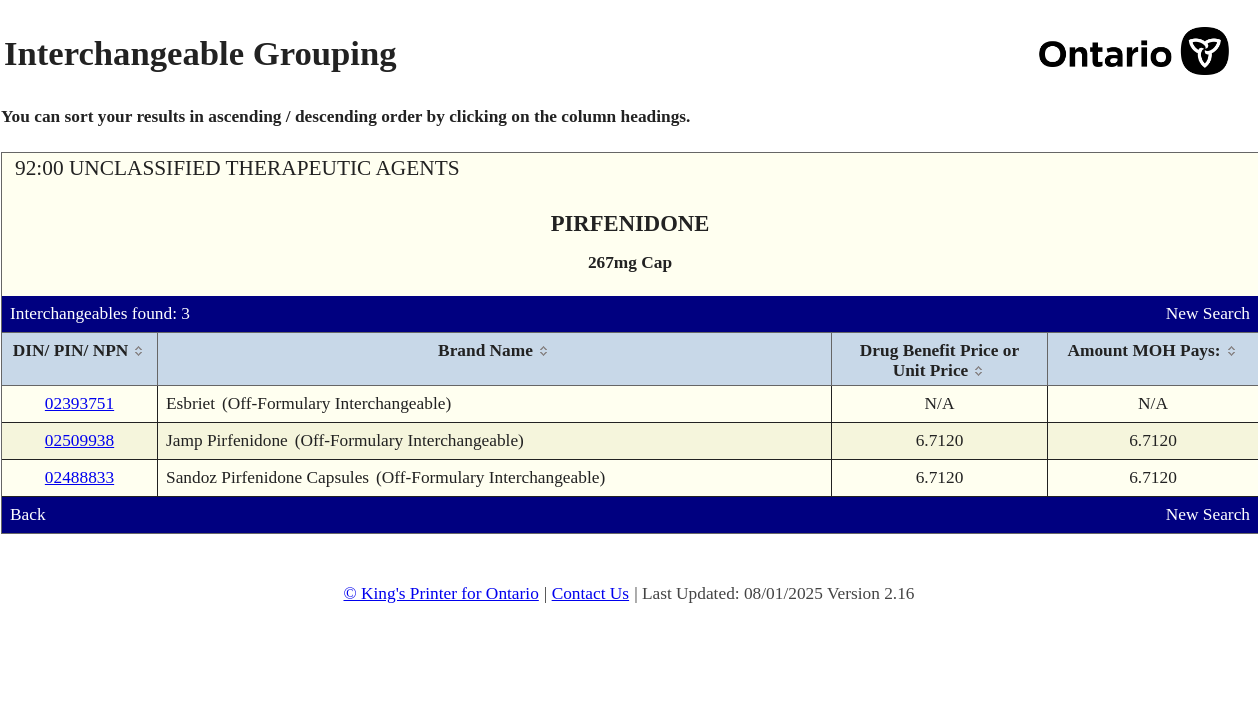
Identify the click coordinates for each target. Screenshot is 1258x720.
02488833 (79, 477)
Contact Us (591, 593)
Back (28, 514)
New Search (1208, 313)
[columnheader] (80, 359)
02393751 (79, 403)
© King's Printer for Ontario (440, 593)
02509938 (79, 440)
